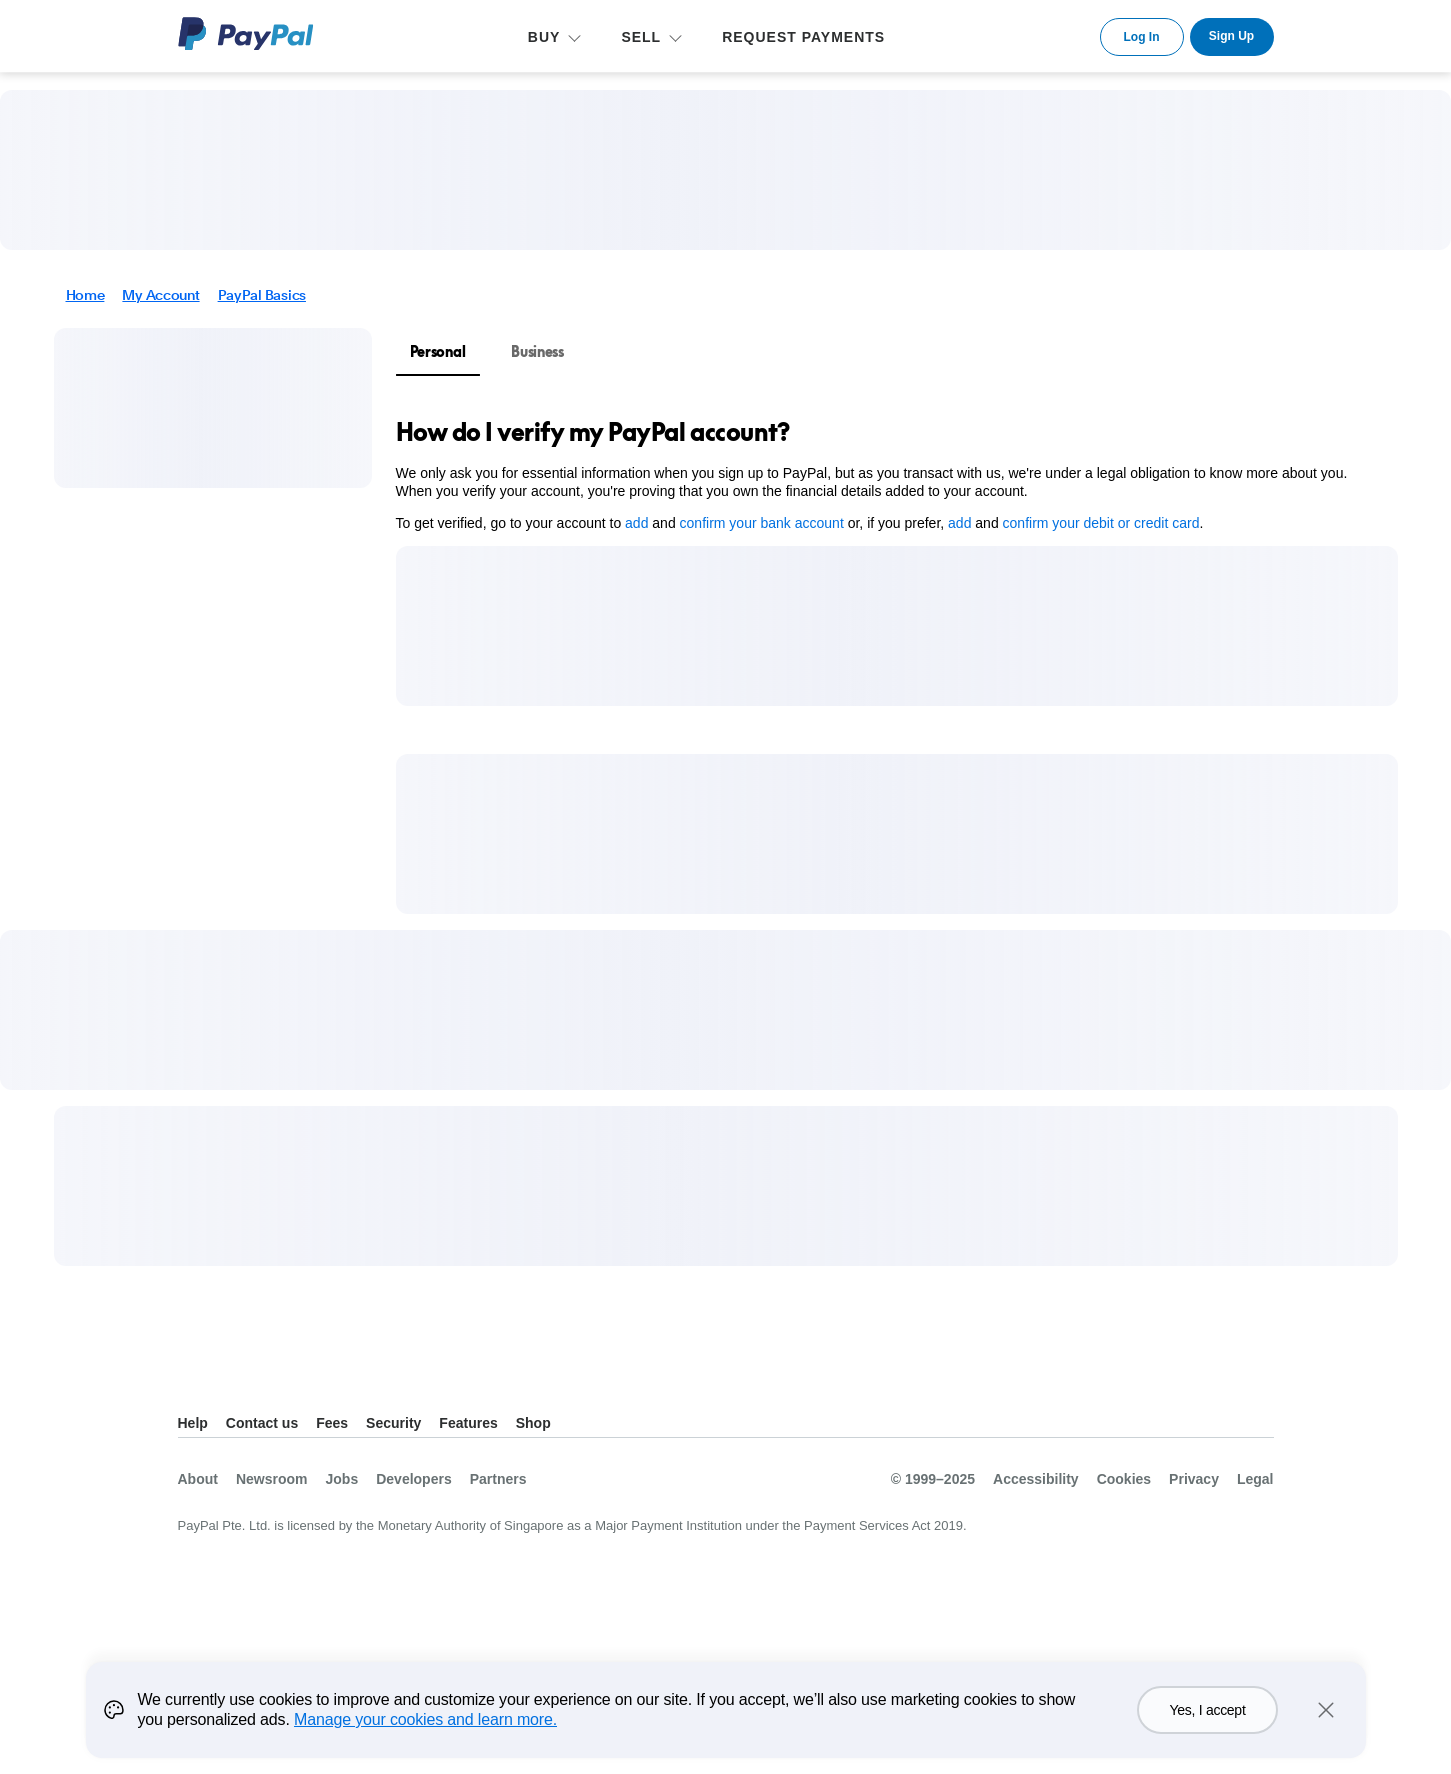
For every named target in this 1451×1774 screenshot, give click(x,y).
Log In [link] (1142, 37)
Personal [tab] (438, 351)
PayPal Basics (262, 295)
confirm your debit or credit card (1101, 523)
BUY (544, 37)
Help (193, 1423)
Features (468, 1423)
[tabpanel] (885, 474)
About (198, 1479)
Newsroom (272, 1479)
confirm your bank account (762, 523)
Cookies (1124, 1479)
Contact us (262, 1423)
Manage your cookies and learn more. (425, 1742)
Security (393, 1423)
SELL (641, 37)
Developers (413, 1479)
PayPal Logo (246, 33)
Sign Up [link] (1231, 36)
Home (85, 295)
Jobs (342, 1479)
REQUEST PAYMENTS (803, 37)
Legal (1255, 1479)
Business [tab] (537, 351)
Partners (498, 1479)
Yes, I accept (1207, 1733)
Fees (332, 1423)
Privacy (1194, 1479)
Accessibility (1036, 1479)
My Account (160, 295)
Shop (533, 1423)
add (636, 523)
